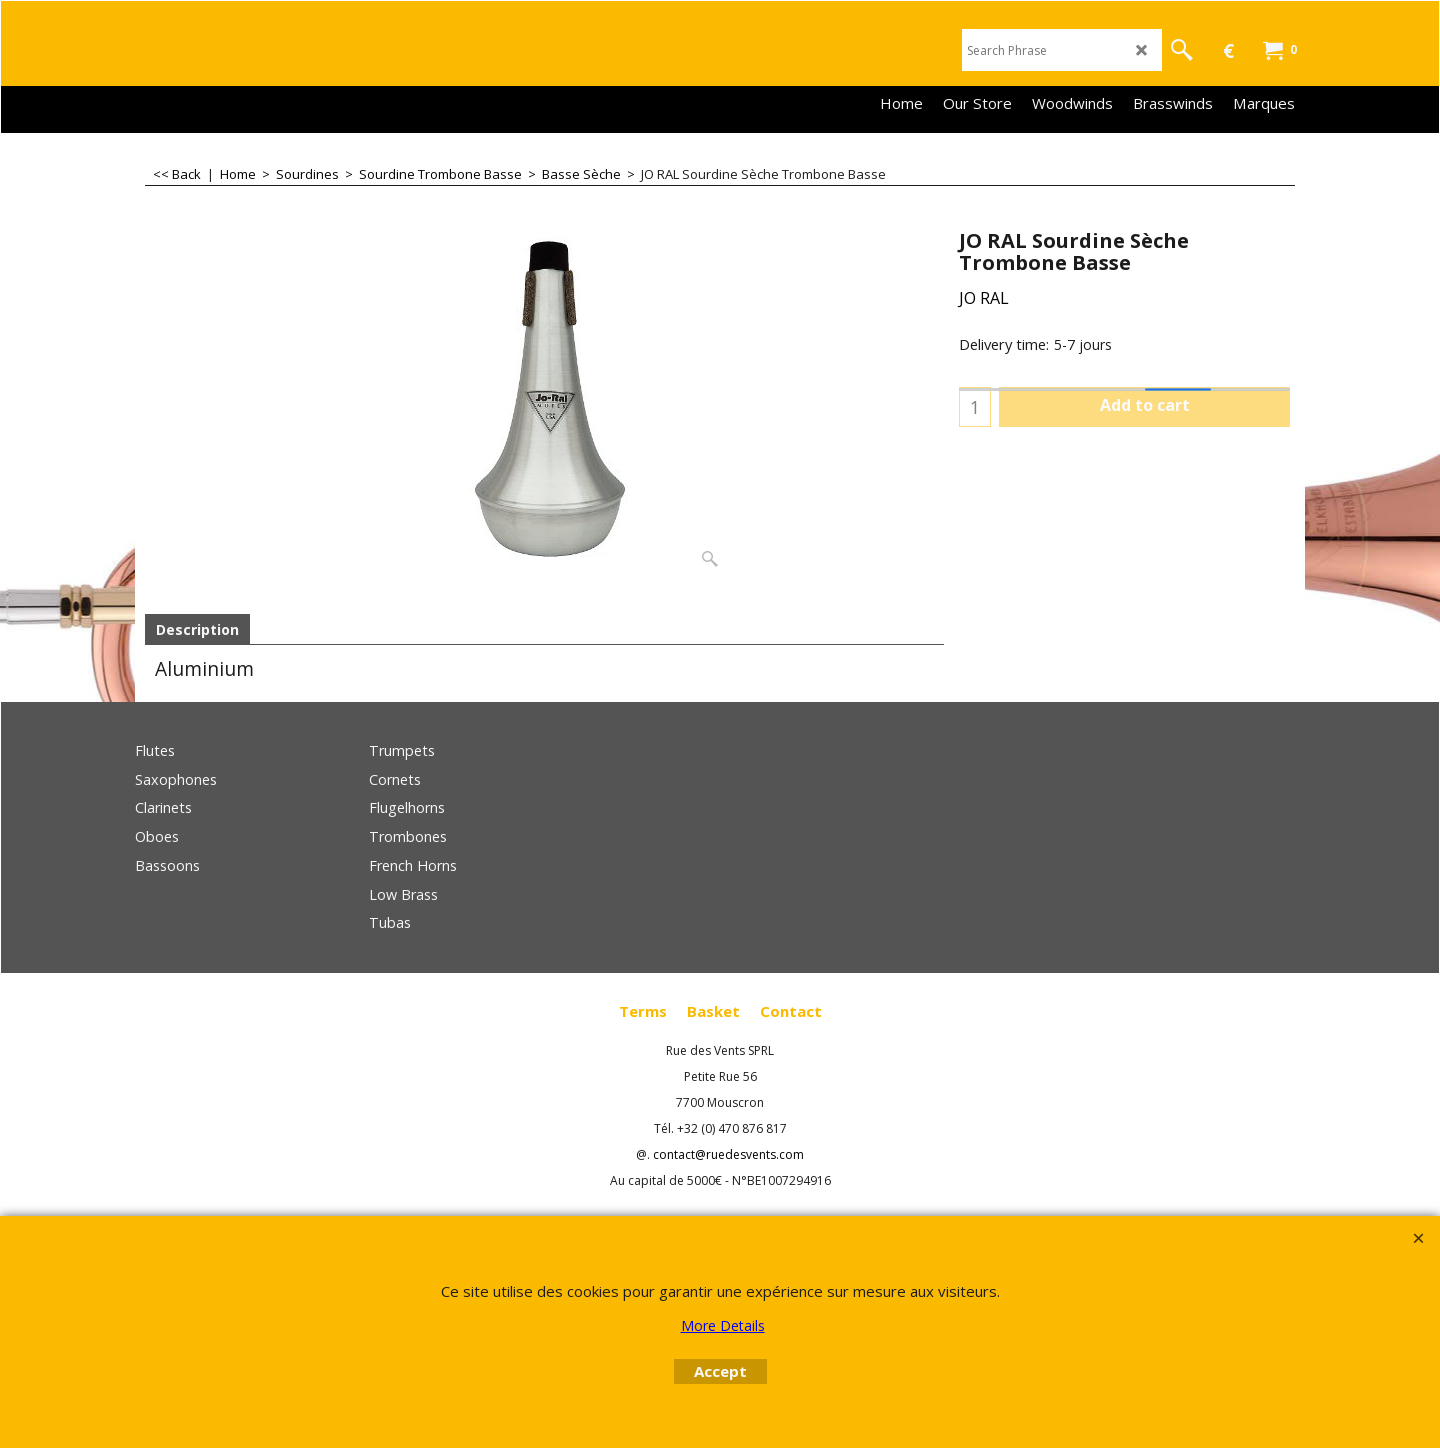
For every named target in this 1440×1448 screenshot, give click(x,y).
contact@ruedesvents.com (728, 1154)
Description (197, 629)
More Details (723, 1325)
